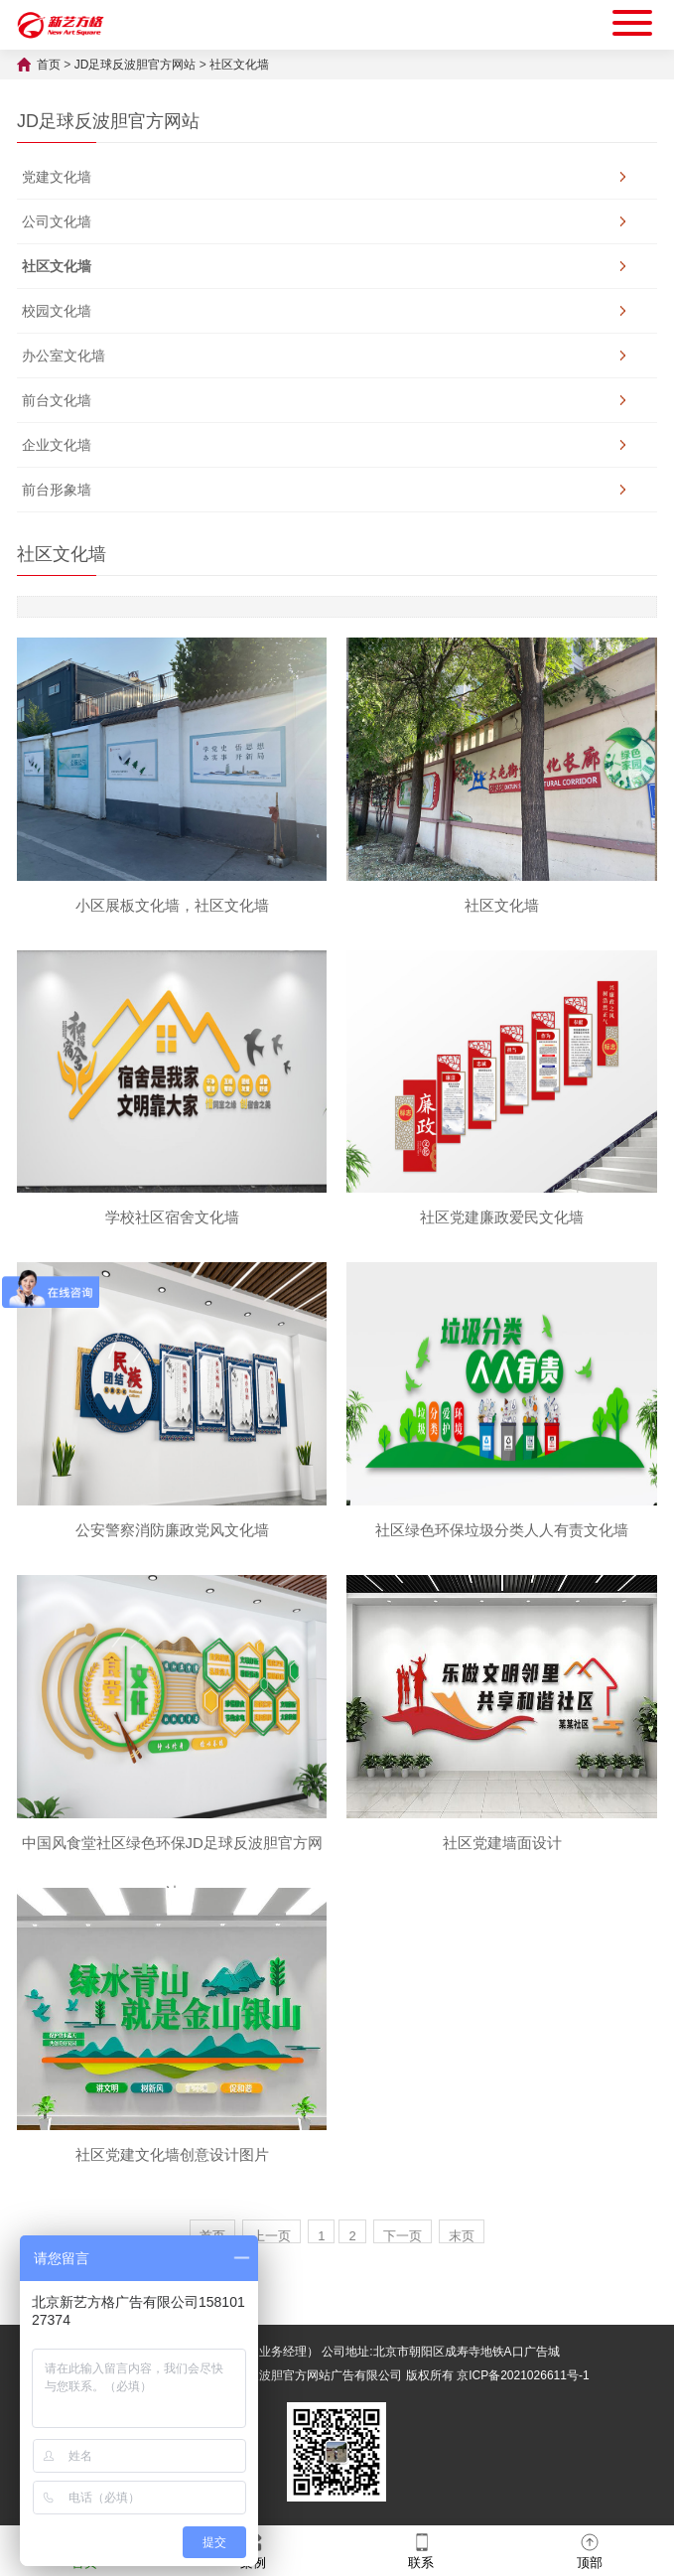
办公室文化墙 (63, 355)
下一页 (402, 2235)
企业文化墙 (56, 445)
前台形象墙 (56, 490)
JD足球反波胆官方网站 (135, 65)
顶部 (590, 2549)
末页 (461, 2235)
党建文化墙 (56, 177)
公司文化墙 (56, 221)
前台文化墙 (56, 400)
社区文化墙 (239, 65)
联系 (421, 2549)
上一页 (271, 2235)
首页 (49, 65)
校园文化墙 (56, 311)
